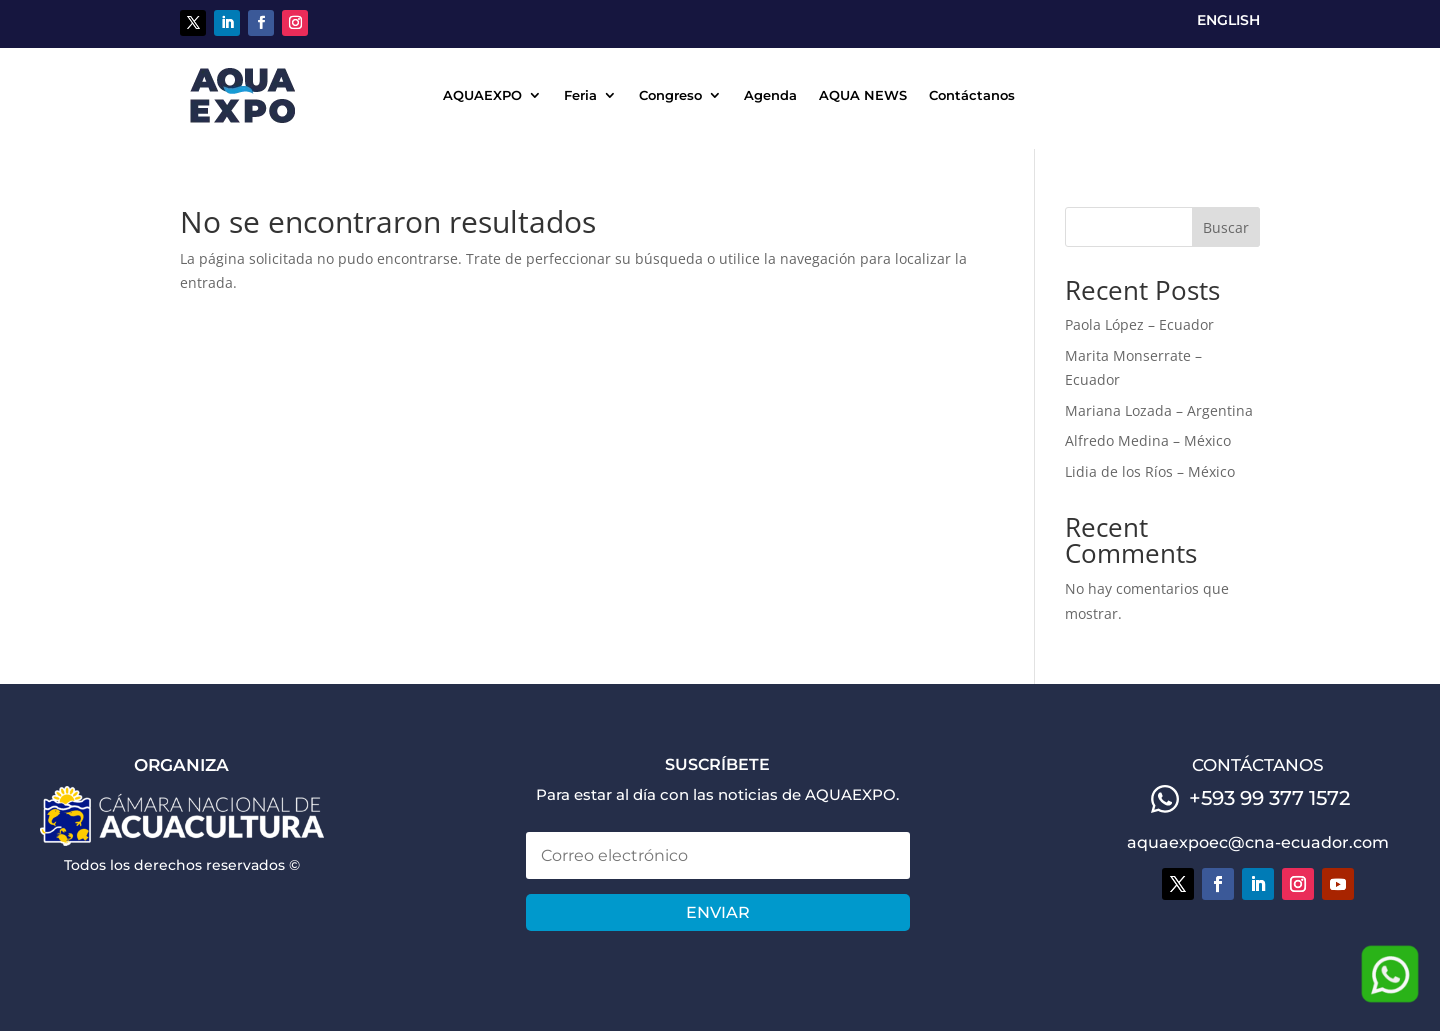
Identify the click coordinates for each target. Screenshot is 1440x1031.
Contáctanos (972, 95)
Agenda (770, 95)
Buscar (1226, 227)
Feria (580, 95)
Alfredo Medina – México (1148, 440)
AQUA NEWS (863, 95)
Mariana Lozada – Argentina (1159, 410)
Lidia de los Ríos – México (1150, 471)
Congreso (670, 95)
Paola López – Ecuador (1139, 324)
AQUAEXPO (482, 95)
